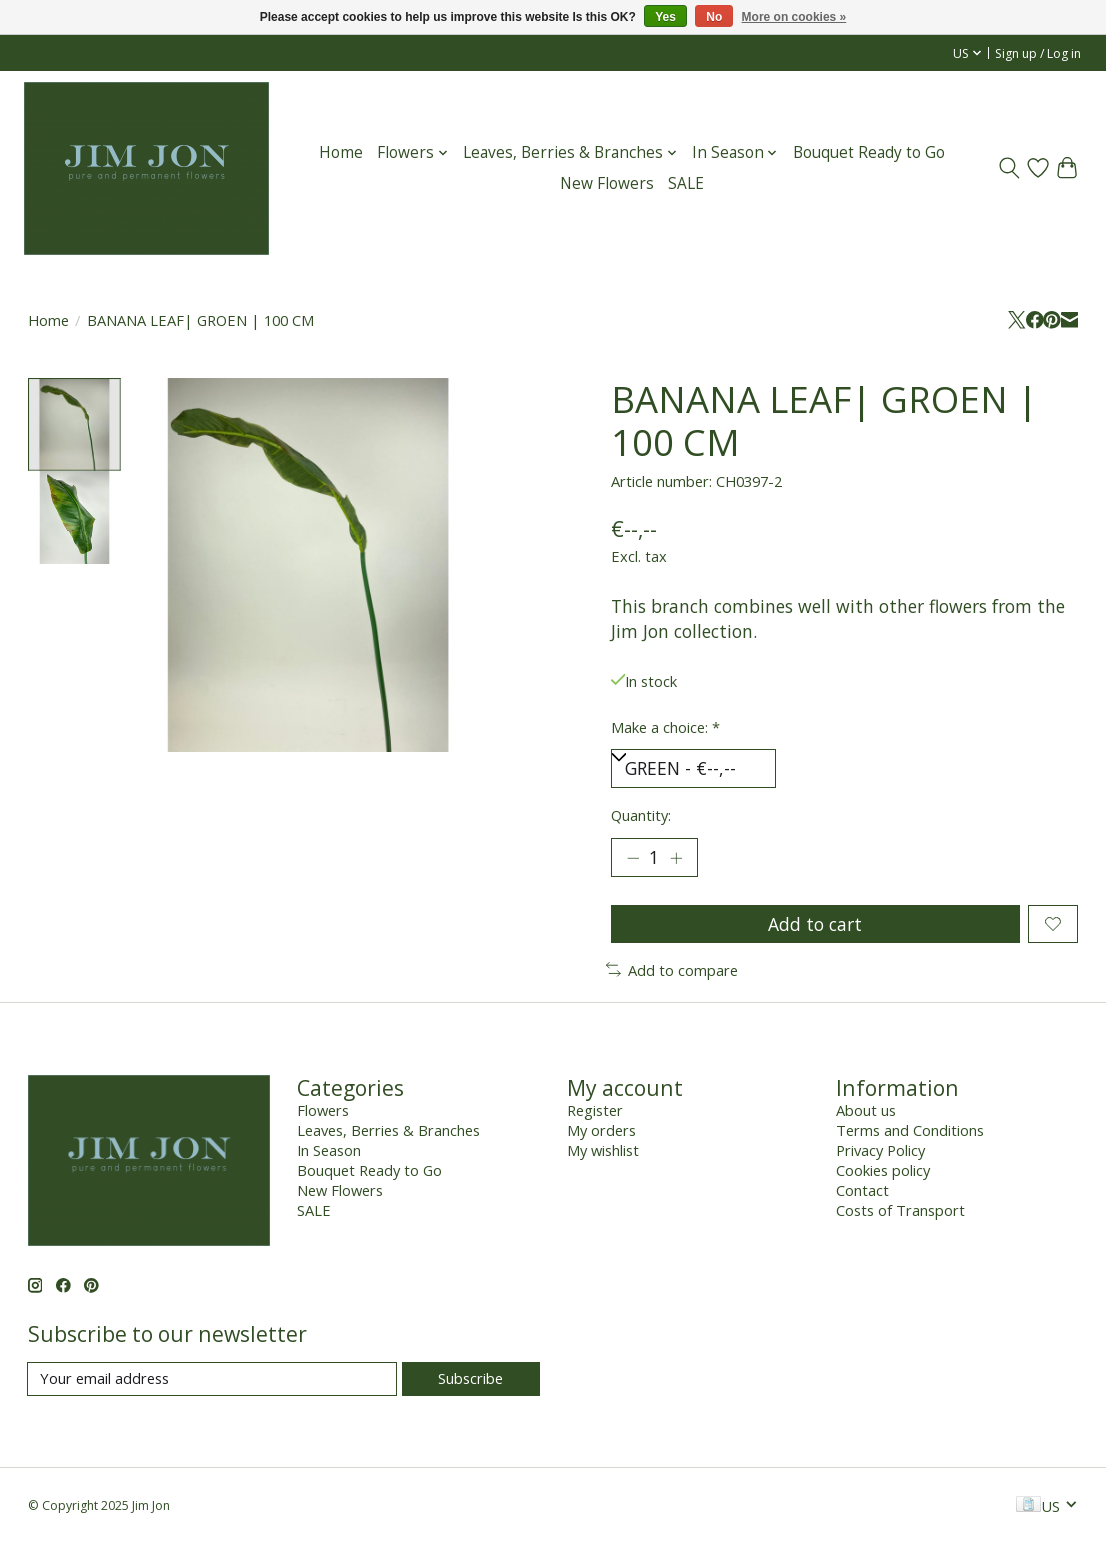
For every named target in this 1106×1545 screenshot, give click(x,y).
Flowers (323, 1112)
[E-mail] (212, 1380)
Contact (862, 1192)
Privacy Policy (880, 1152)
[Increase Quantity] (676, 859)
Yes (665, 17)
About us (866, 1112)
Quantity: (641, 815)
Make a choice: (665, 727)
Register (595, 1112)
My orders (601, 1132)
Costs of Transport (900, 1212)
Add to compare (672, 971)
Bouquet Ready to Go (869, 152)
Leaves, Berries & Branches (388, 1132)
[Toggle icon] (1009, 168)
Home (341, 152)
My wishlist (603, 1152)
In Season (329, 1152)
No (714, 17)
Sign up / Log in (1038, 53)
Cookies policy (883, 1172)
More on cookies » (794, 17)
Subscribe (470, 1380)
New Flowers (607, 183)
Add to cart (815, 925)
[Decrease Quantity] (633, 859)
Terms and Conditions (910, 1132)
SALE (686, 183)
